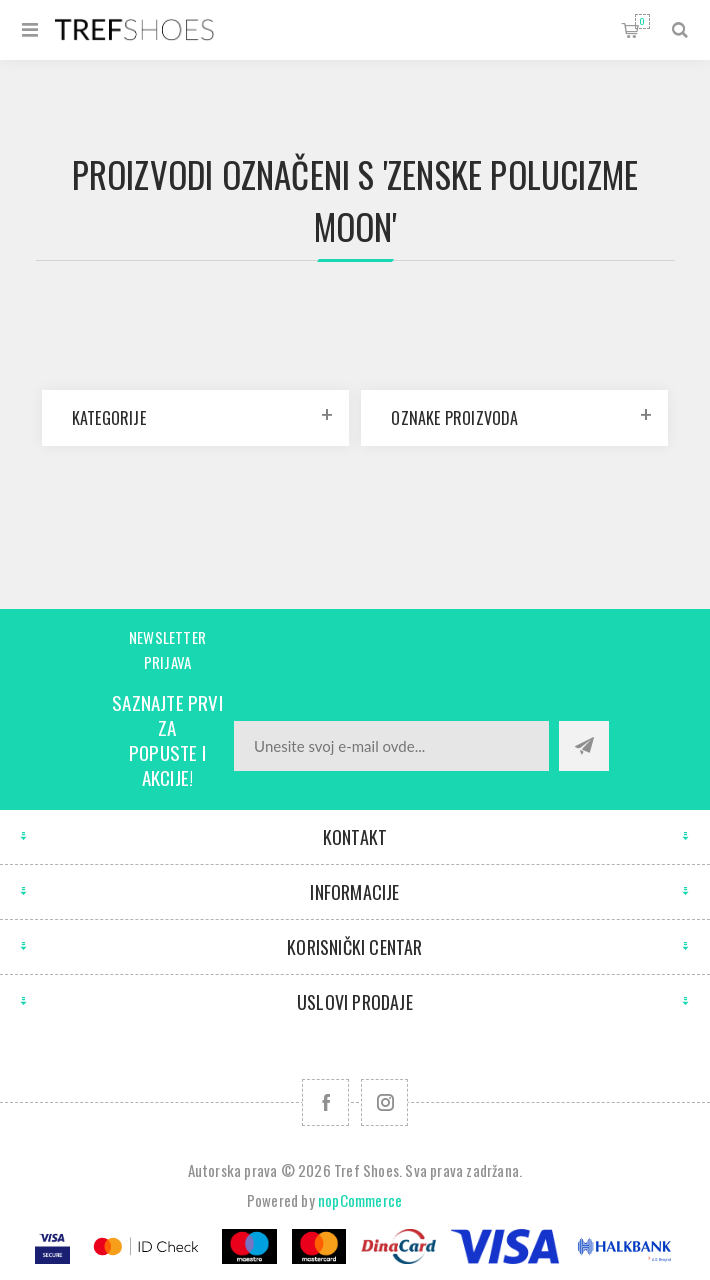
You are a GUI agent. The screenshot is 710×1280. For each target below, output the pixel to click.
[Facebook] (325, 1102)
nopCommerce (360, 1200)
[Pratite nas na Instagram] (384, 1102)
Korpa (642, 21)
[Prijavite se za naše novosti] (391, 746)
